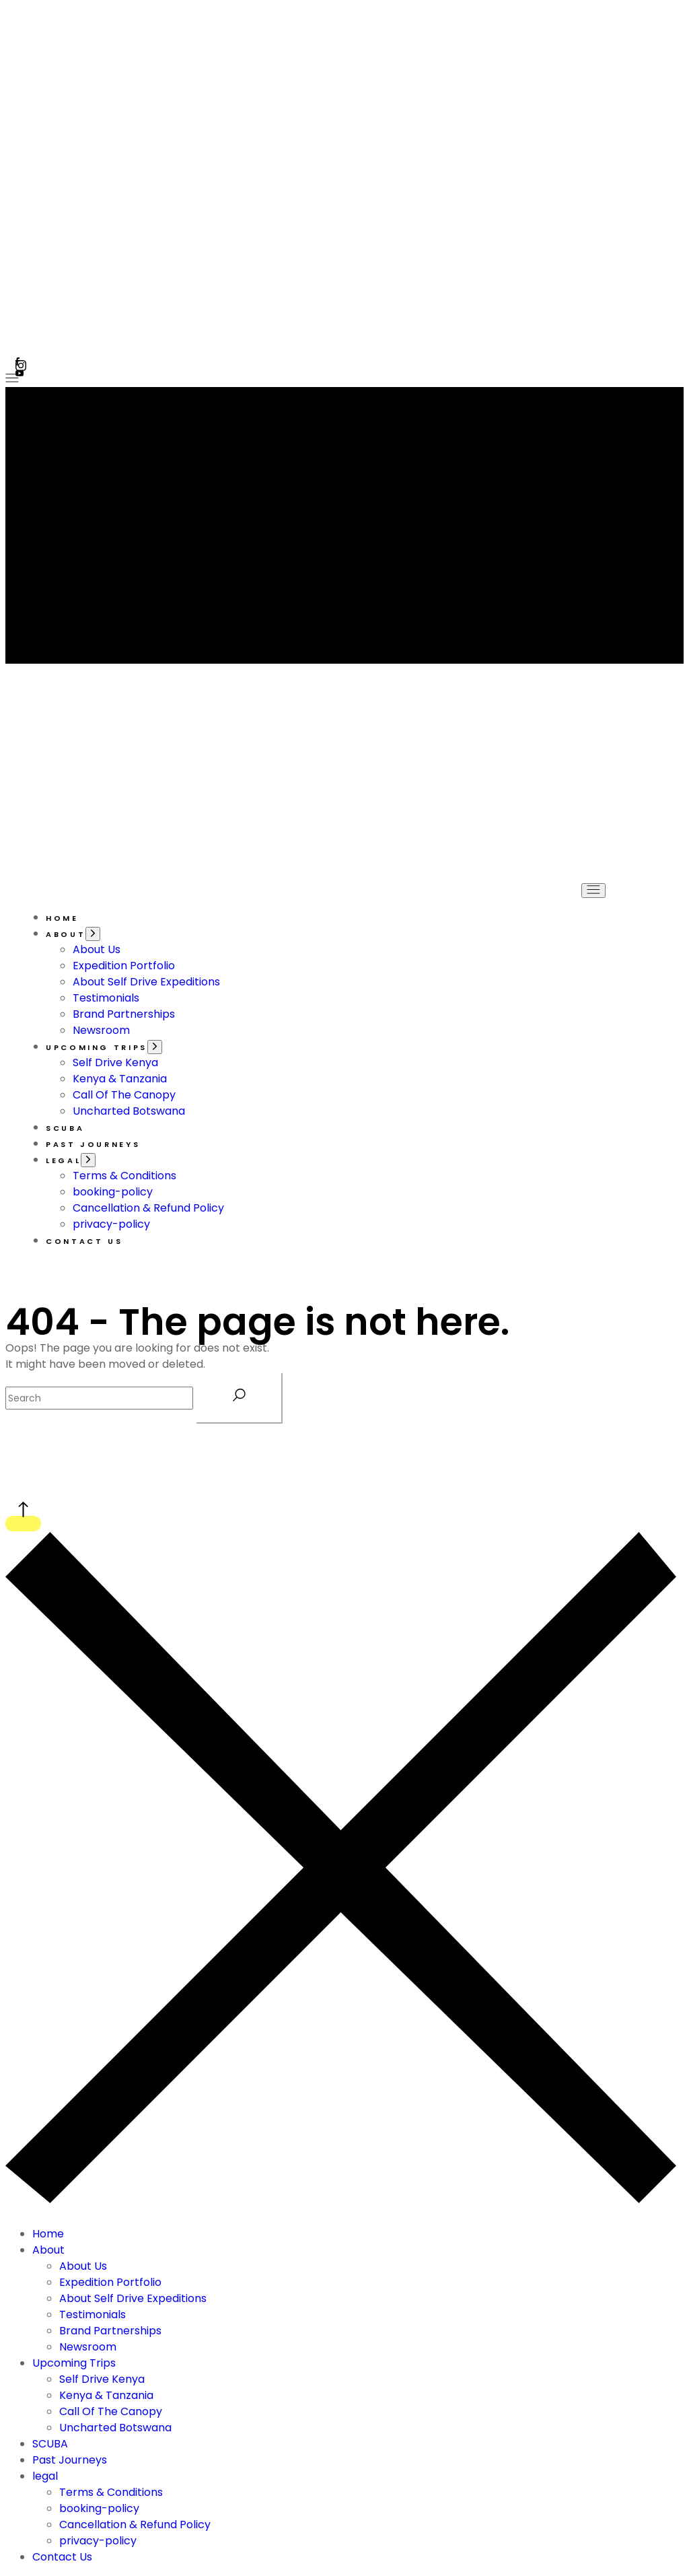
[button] (665, 60)
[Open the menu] (12, 378)
